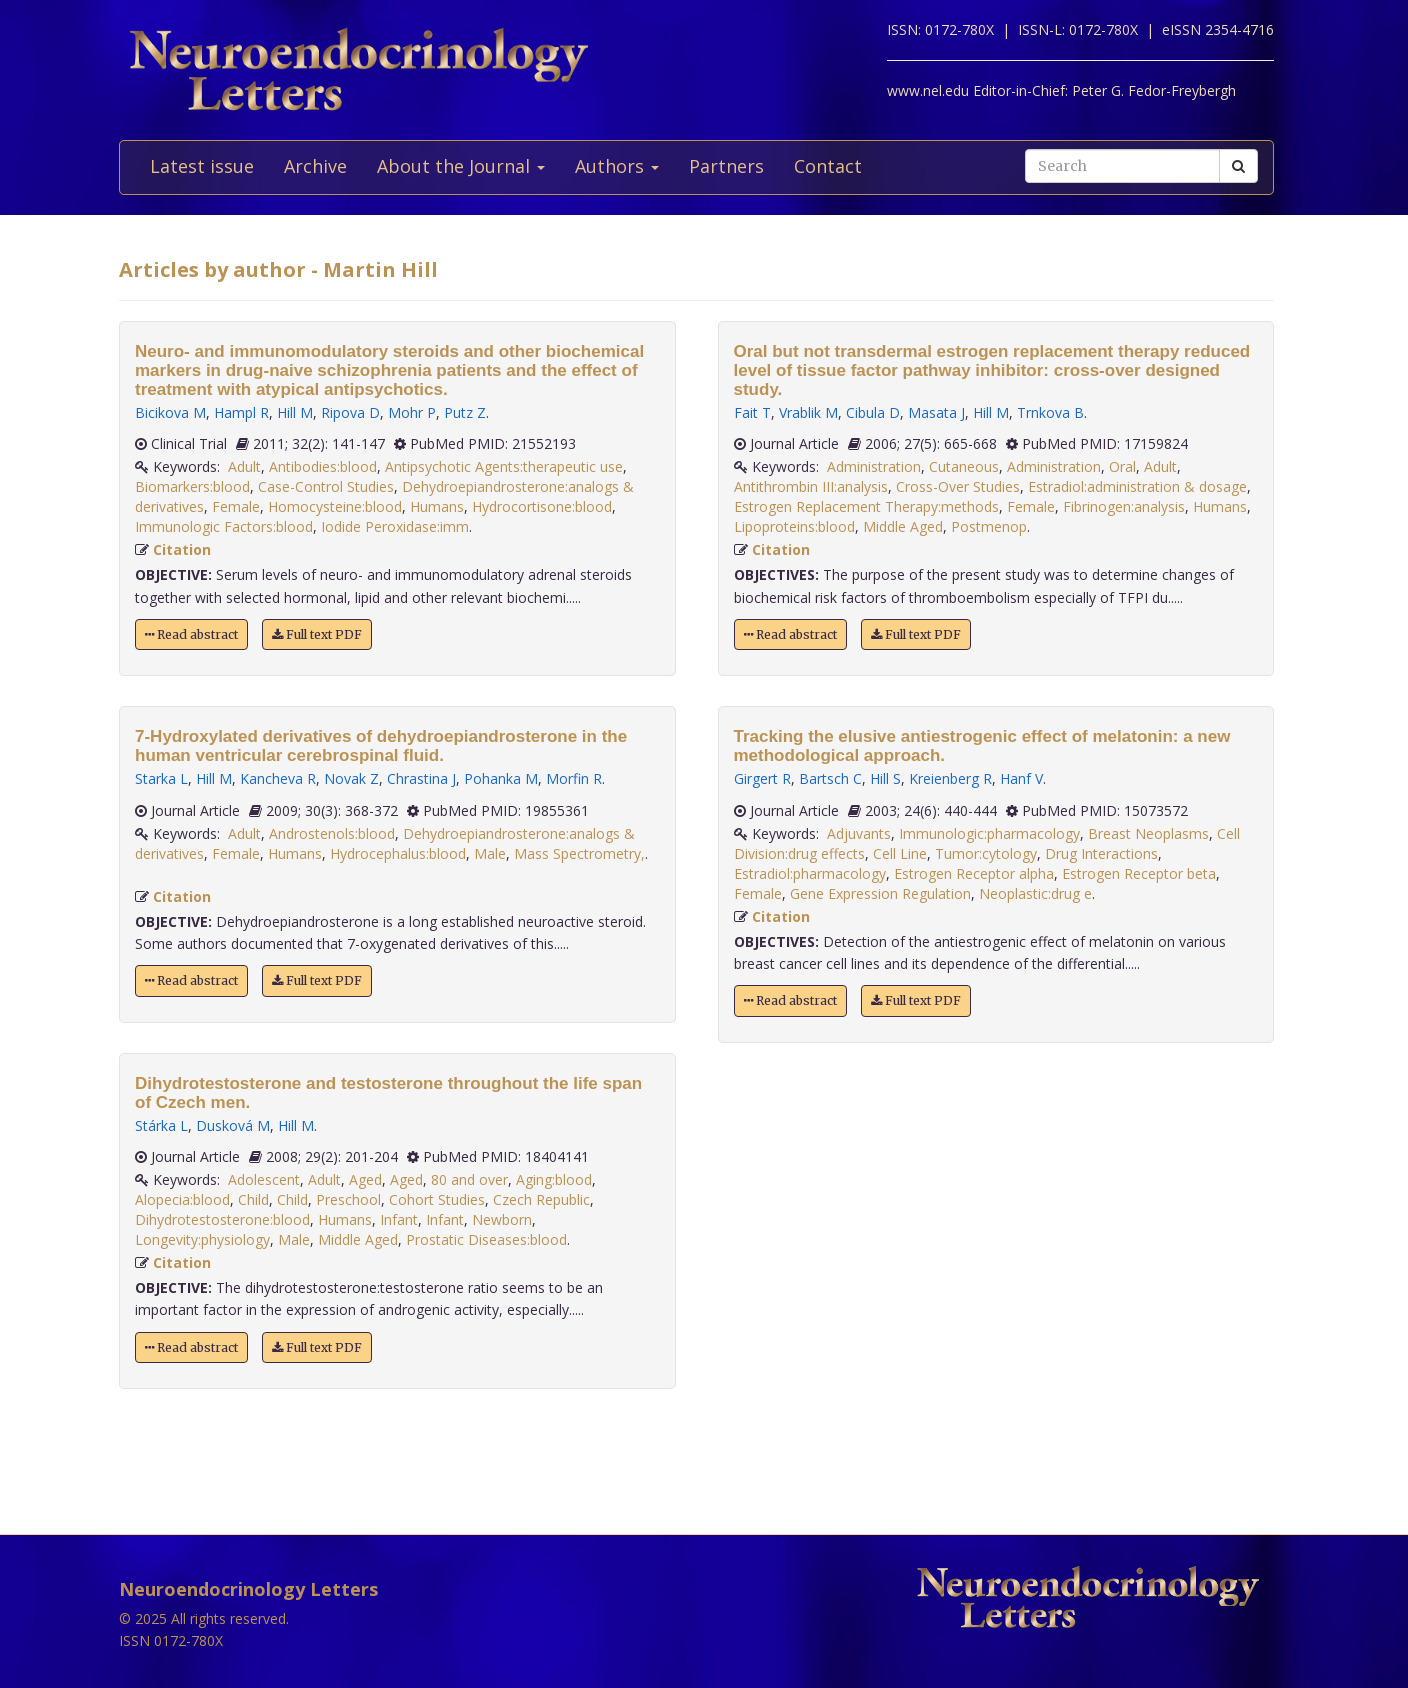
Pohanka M (501, 778)
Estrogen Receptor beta (1139, 873)
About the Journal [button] (461, 166)
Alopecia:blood (182, 1199)
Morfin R (574, 778)
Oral (1122, 466)
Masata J (936, 412)
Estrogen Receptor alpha (974, 873)
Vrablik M (808, 412)
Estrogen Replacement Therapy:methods (866, 506)
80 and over (469, 1179)
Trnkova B (1050, 412)
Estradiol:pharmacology (810, 873)
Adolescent (264, 1179)
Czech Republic (541, 1199)
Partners (726, 166)
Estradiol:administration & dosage (1137, 486)
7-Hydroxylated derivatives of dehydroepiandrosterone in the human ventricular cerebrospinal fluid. (381, 746)
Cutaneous (964, 466)
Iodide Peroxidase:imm (395, 526)
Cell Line (900, 853)
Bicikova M (170, 412)
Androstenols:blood (332, 833)
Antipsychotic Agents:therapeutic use (504, 466)
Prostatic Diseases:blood (486, 1239)
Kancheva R (278, 778)
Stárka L (161, 1125)
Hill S (885, 778)
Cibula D (873, 412)
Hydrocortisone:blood (542, 506)
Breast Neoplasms (1148, 833)
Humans (437, 506)
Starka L (161, 778)
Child (253, 1199)
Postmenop (989, 526)
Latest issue (202, 166)
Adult (244, 466)
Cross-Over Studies (958, 486)
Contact (828, 166)
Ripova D (350, 412)
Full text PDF (317, 634)
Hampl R (241, 412)
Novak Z (351, 778)
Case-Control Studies (326, 486)
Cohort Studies (437, 1199)
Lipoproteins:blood (794, 526)
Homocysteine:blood (335, 506)
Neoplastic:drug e (1035, 893)
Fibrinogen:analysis (1124, 506)
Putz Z (465, 412)
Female (236, 506)
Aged (365, 1179)
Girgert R (762, 778)
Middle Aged (358, 1239)
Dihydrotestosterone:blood (222, 1219)
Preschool (348, 1199)
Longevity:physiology (202, 1239)
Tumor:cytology (986, 853)
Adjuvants (859, 833)
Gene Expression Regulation (880, 893)
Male (490, 853)
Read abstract (191, 634)
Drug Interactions (1101, 853)
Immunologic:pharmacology (989, 833)
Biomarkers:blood (192, 486)
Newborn (502, 1219)
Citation (182, 549)
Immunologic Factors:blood (224, 526)
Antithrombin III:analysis (811, 486)
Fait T (752, 412)
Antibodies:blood (323, 466)
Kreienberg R (950, 778)
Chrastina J (421, 778)
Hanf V (1021, 778)
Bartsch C (830, 778)
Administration (874, 466)
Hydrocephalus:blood (398, 853)
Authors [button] (617, 166)
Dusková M (233, 1125)
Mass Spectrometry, (579, 853)
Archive (315, 166)
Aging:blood (554, 1179)
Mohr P (412, 412)
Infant (399, 1219)
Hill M (295, 412)
